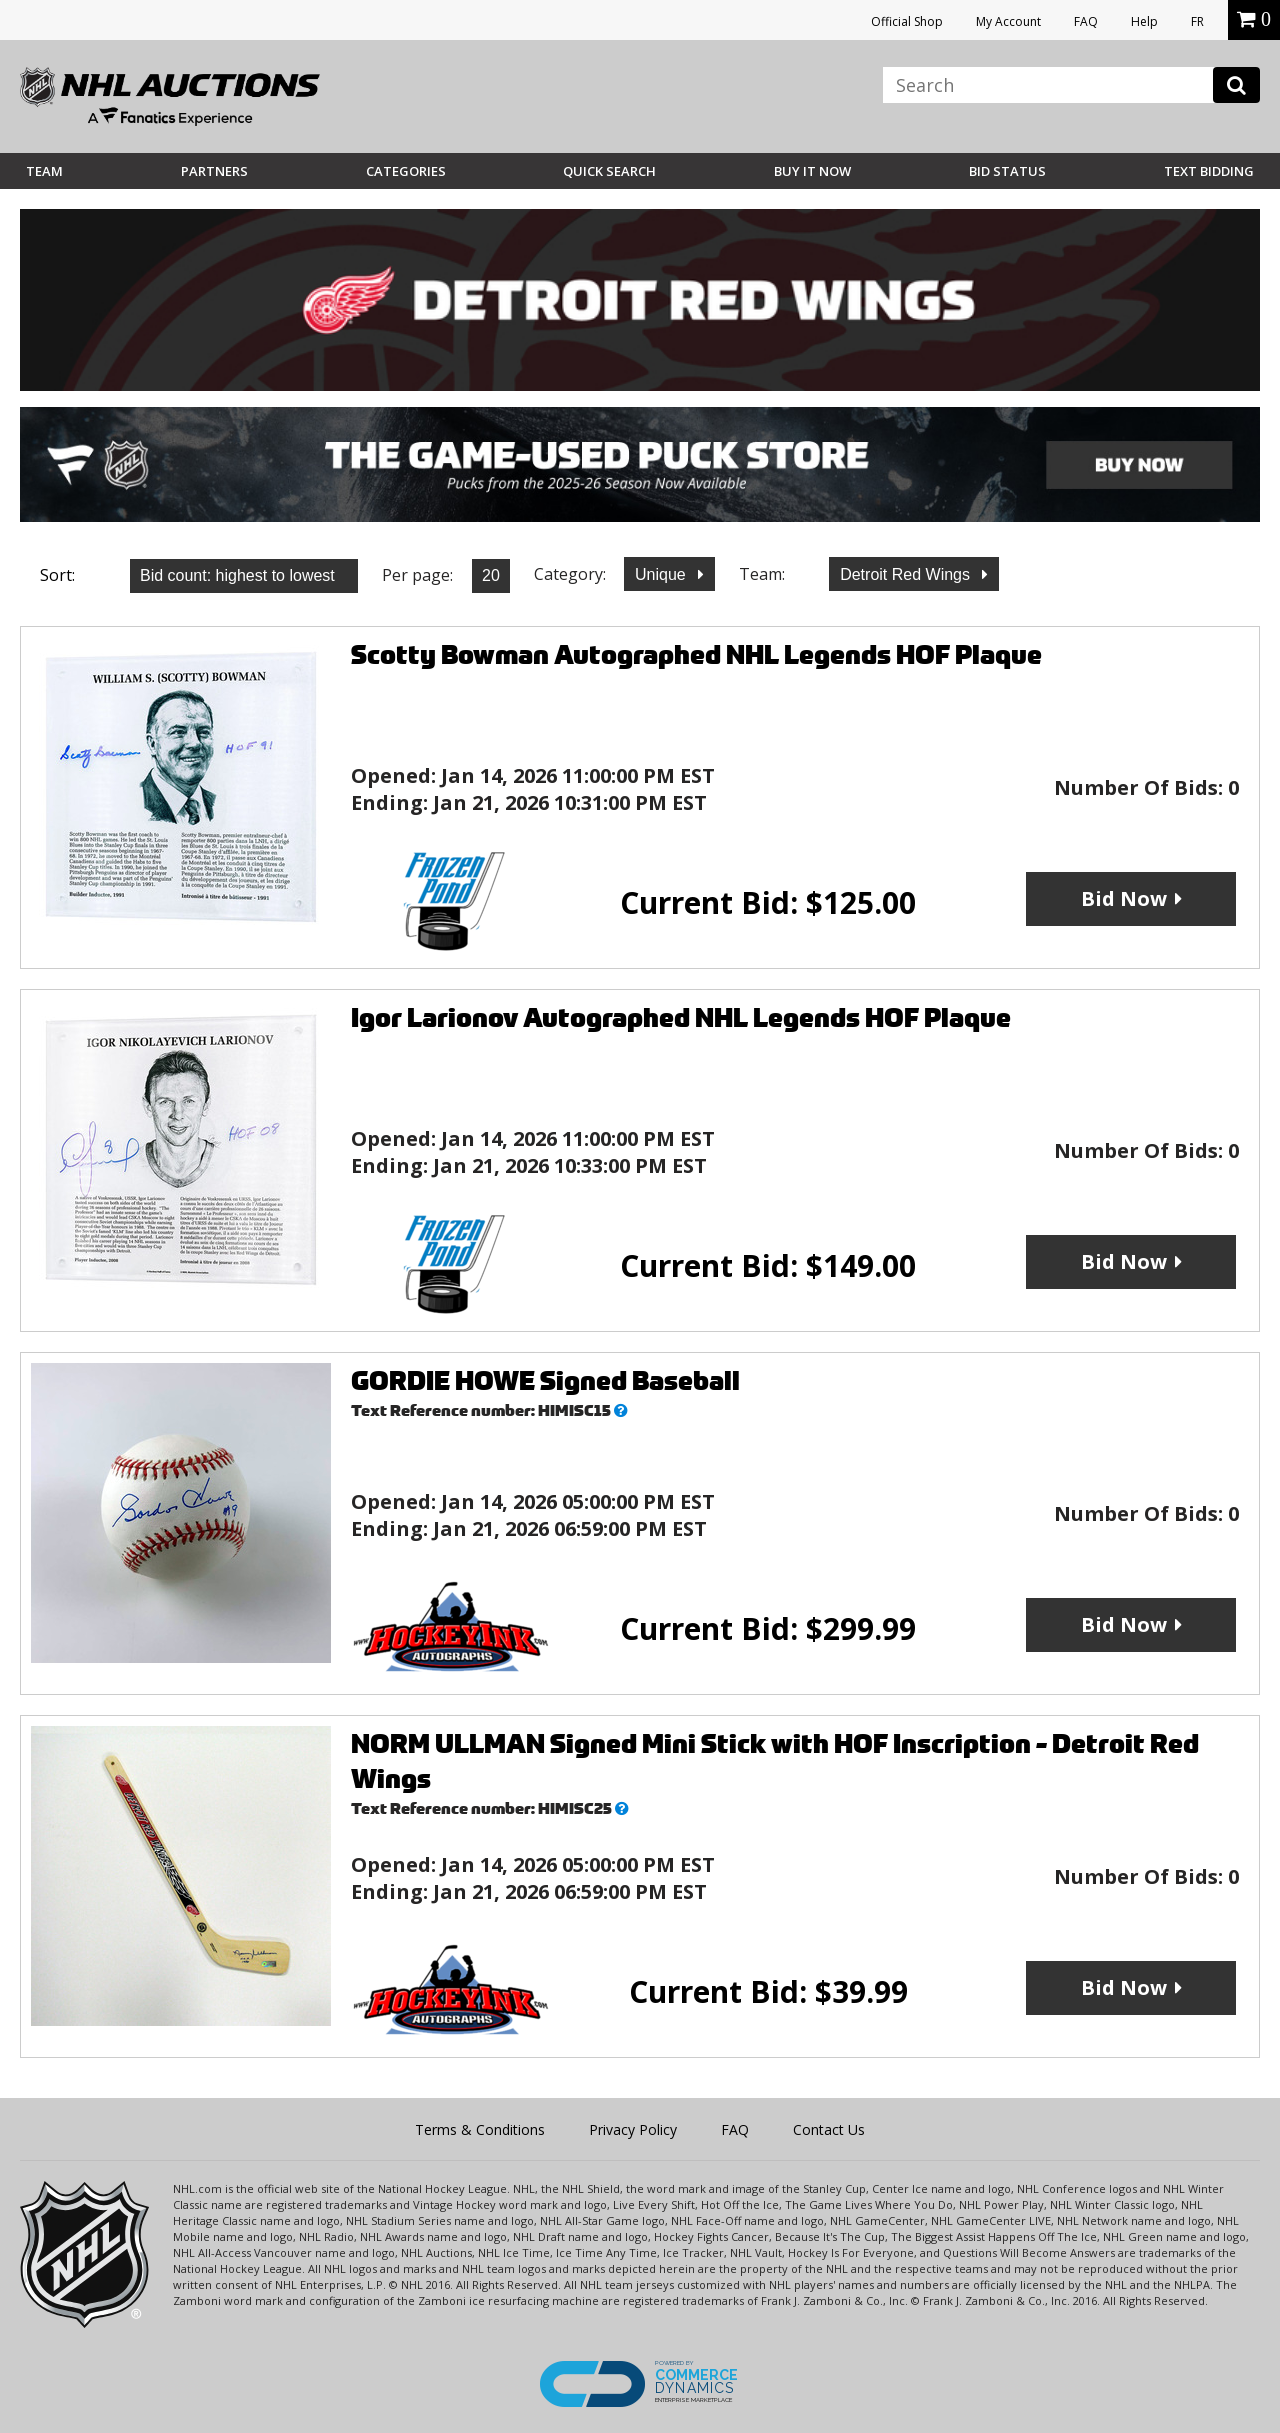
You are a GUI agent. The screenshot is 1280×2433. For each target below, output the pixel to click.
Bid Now (1124, 898)
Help (1144, 21)
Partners (214, 171)
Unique (662, 574)
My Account (1008, 21)
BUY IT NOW (812, 171)
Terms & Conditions (480, 2129)
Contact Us (829, 2129)
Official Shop (907, 21)
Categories (406, 171)
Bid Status (1007, 171)
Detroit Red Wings (907, 574)
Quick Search (609, 171)
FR (1197, 21)
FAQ (1086, 21)
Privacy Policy (633, 2129)
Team (44, 171)
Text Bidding (1209, 171)
